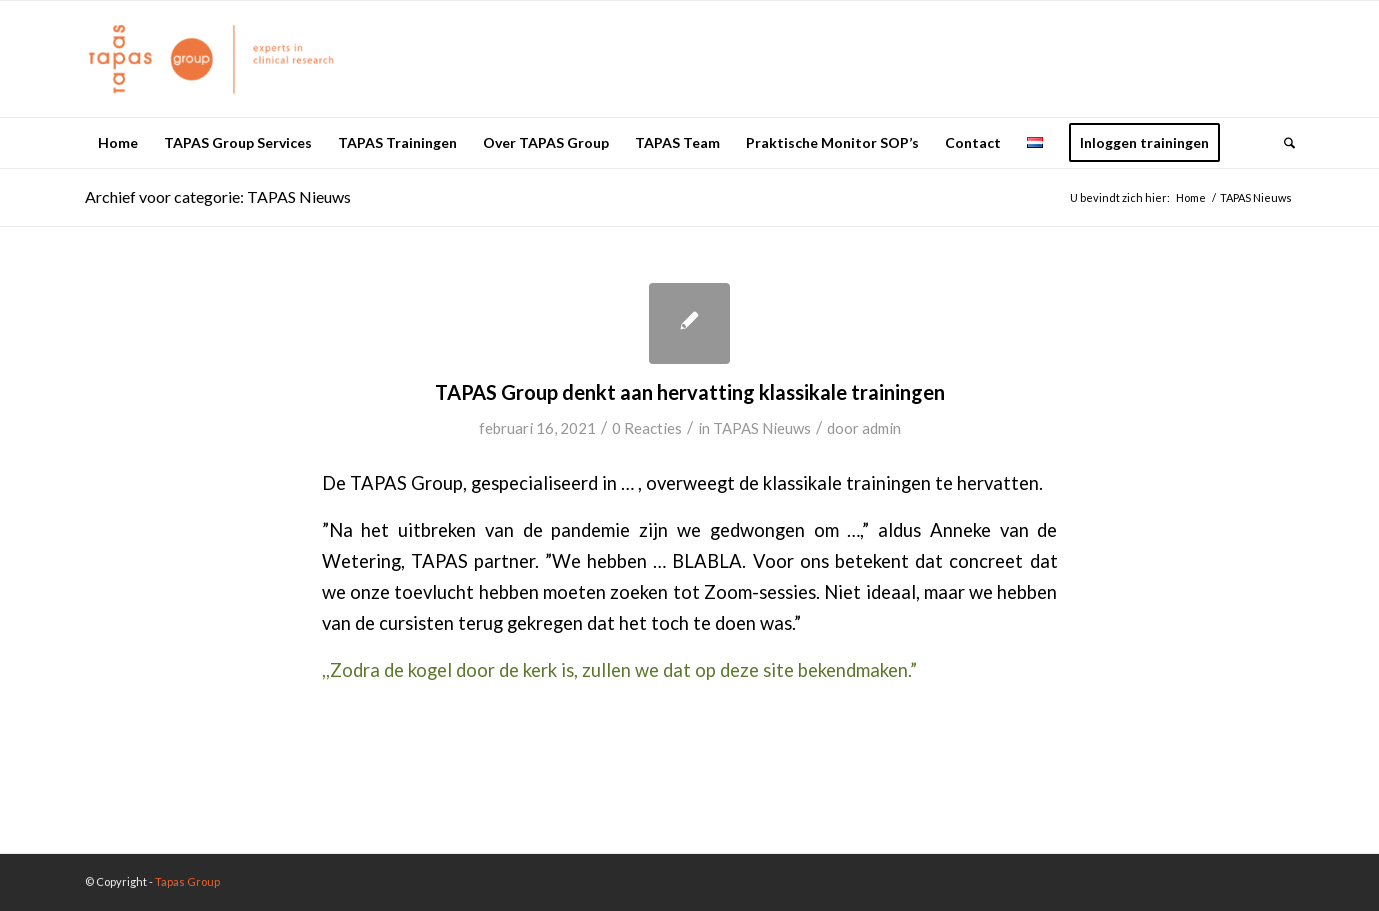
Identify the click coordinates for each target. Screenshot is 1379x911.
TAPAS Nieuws (762, 428)
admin (881, 428)
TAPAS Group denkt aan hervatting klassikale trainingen (690, 392)
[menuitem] (118, 143)
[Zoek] (1283, 143)
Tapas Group (187, 881)
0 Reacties (647, 428)
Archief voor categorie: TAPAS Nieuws (218, 196)
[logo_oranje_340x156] (211, 59)
